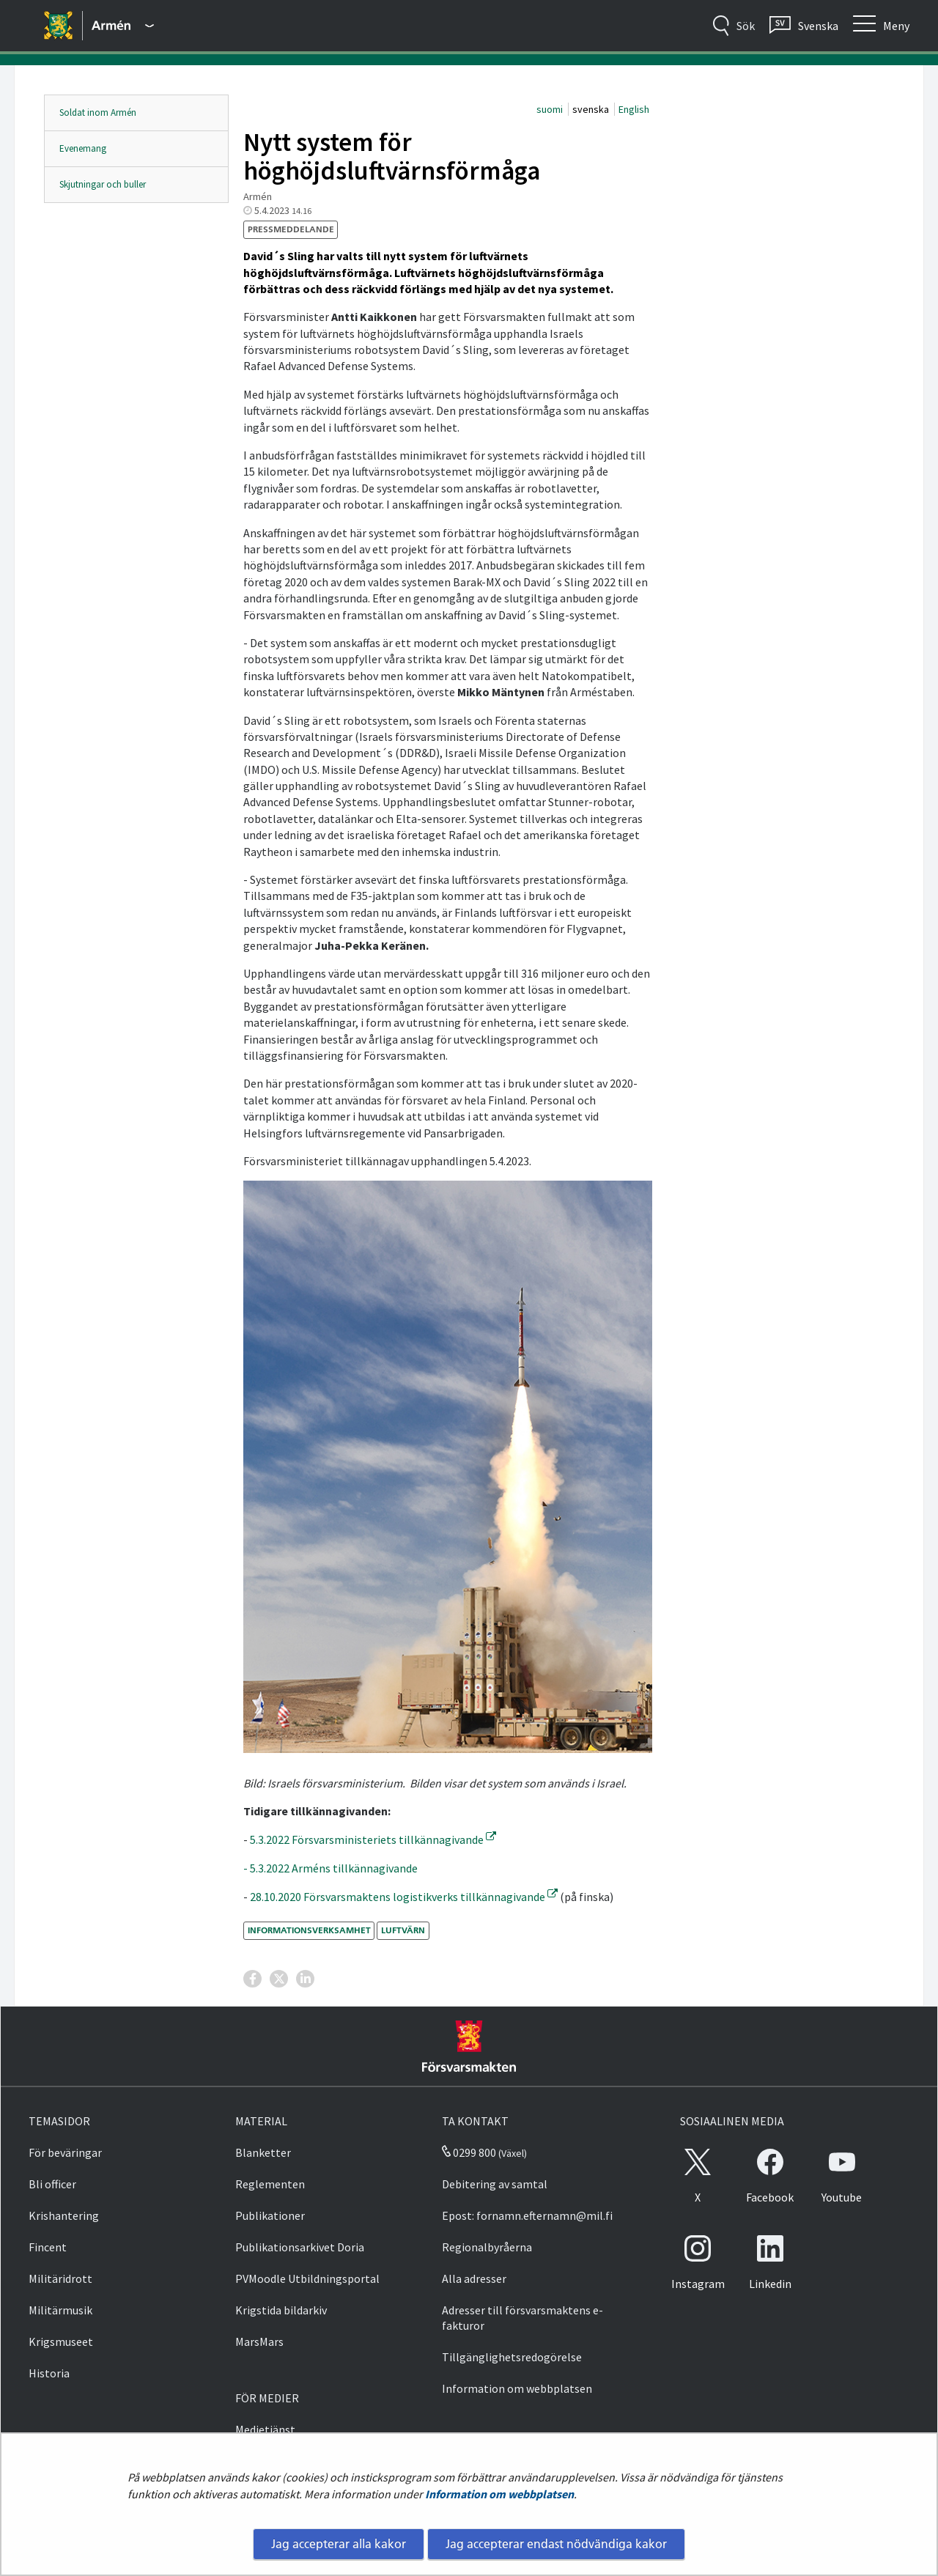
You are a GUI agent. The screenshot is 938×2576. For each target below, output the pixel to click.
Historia (49, 2373)
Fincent (48, 2247)
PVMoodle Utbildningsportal (307, 2278)
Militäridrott (60, 2278)
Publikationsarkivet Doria (299, 2247)
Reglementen (270, 2184)
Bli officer (52, 2184)
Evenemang (82, 148)
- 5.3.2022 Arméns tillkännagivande (330, 1868)
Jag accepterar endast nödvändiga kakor (556, 2543)
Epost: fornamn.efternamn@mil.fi (527, 2215)
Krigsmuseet (61, 2341)
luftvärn (403, 1929)
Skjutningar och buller (102, 184)
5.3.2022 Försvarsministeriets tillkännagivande (373, 1839)
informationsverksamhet (309, 1929)
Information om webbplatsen (499, 2494)
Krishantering (64, 2215)
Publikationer (270, 2215)
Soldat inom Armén (97, 112)
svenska (591, 109)
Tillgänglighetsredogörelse (512, 2357)
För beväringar (65, 2152)
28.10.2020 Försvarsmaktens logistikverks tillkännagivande (404, 1896)
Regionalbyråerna (487, 2247)
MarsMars (259, 2341)
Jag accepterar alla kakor (338, 2543)
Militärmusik (60, 2310)
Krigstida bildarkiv (281, 2310)
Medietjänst (265, 2429)
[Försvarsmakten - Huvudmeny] (123, 25)
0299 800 (469, 2152)
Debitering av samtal (494, 2184)
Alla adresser (474, 2278)
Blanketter (263, 2152)
